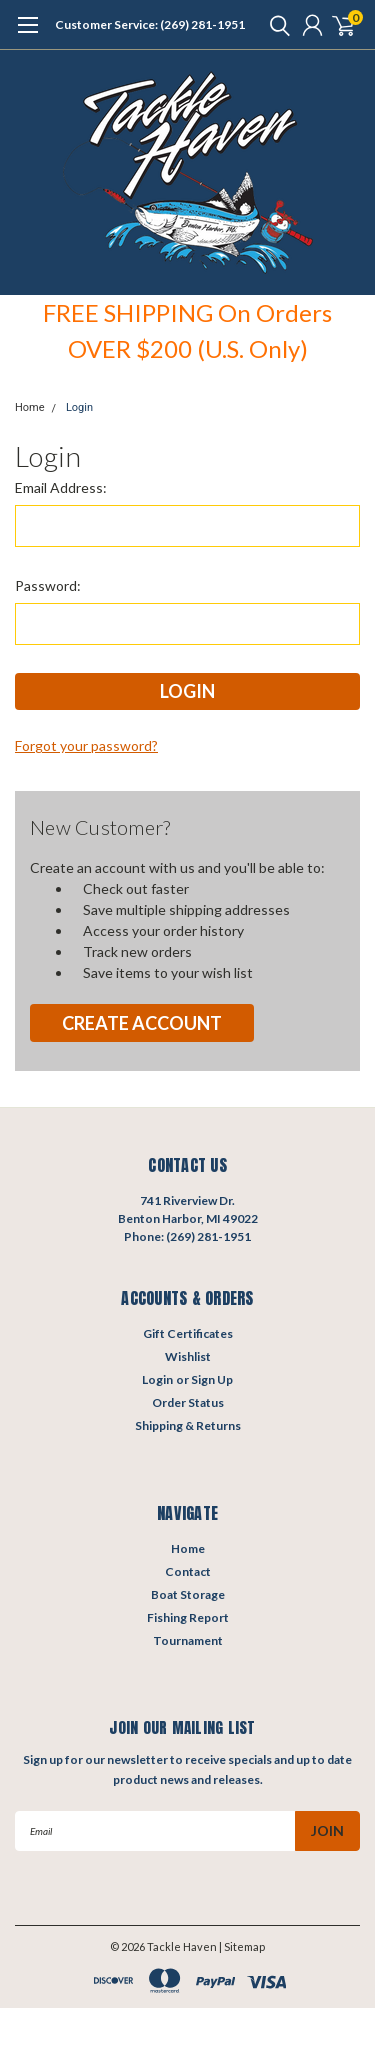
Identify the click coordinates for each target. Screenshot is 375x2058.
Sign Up (212, 1379)
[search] (275, 25)
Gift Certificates (188, 1333)
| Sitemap (242, 1946)
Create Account (142, 1023)
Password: (48, 585)
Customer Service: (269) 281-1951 (150, 24)
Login (79, 407)
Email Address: (61, 487)
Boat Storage (188, 1594)
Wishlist (188, 1356)
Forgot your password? (86, 745)
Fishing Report (188, 1617)
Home (30, 407)
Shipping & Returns (188, 1425)
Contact (188, 1571)
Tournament (188, 1640)
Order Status (188, 1402)
